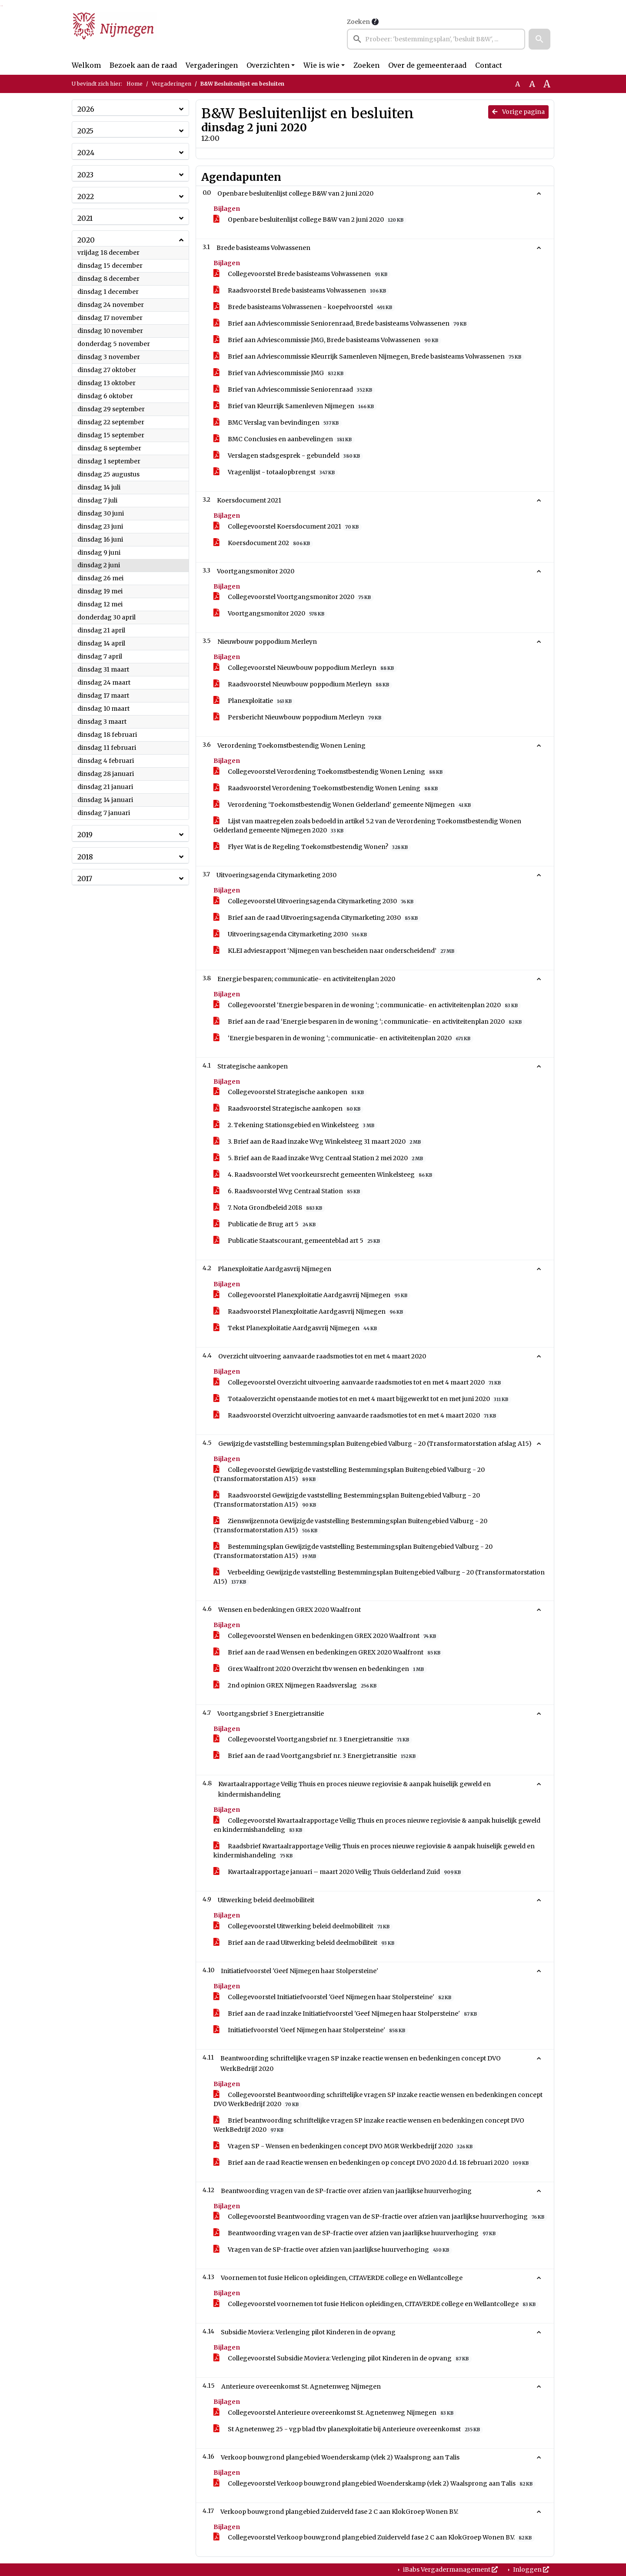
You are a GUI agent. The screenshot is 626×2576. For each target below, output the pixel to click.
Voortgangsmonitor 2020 (270, 613)
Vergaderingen (212, 65)
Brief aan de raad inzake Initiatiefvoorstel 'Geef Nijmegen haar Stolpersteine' (346, 2014)
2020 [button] (86, 240)
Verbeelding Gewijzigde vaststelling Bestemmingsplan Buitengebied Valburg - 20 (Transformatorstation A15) (379, 1577)
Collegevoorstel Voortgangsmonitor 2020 (293, 597)
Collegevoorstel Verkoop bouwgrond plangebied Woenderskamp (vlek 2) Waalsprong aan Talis (374, 2483)
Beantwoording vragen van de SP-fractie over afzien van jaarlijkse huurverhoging (356, 2233)
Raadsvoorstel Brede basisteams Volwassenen (301, 290)
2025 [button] (85, 130)
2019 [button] (85, 834)
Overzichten (268, 65)
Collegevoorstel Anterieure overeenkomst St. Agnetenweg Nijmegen (334, 2413)
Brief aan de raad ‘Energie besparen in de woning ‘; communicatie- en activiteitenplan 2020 (369, 1022)
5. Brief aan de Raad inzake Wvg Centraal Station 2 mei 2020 (319, 1158)
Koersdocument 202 (263, 543)
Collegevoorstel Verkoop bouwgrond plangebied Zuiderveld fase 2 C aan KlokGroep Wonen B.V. (374, 2537)
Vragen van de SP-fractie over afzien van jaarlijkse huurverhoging (332, 2250)
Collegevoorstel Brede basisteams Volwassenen (301, 274)
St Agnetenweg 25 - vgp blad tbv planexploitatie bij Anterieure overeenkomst (348, 2429)
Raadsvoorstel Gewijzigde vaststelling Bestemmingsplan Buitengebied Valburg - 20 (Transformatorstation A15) (346, 1500)
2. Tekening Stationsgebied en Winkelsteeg (295, 1125)
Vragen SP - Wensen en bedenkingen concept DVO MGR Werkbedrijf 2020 (344, 2146)
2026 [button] (85, 109)
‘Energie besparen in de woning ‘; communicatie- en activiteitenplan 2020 (343, 1038)
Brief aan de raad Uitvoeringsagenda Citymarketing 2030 (317, 918)
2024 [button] (85, 152)
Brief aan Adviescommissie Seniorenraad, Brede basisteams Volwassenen (341, 324)
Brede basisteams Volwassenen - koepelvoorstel (304, 307)
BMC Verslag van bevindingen (277, 423)
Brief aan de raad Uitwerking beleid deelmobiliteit (305, 1943)
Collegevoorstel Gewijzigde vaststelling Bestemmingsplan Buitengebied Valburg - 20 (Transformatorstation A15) (349, 1474)
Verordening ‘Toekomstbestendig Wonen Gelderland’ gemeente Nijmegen (343, 805)
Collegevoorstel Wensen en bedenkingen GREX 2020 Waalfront (326, 1636)
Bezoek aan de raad (143, 65)
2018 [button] (85, 856)
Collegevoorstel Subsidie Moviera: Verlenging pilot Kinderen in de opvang (342, 2358)
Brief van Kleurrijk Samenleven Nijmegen (295, 406)
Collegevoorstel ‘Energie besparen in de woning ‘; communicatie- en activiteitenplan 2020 (367, 1005)
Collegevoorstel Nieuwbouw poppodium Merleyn (305, 668)
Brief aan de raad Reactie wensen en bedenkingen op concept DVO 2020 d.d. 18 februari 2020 (372, 2163)
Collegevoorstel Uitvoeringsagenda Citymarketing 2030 (314, 901)
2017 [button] (84, 878)
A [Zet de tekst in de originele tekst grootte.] (517, 84)
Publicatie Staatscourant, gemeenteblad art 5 (298, 1241)
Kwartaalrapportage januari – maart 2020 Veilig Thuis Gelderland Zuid (338, 1872)
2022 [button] (85, 196)
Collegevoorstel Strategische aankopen (290, 1092)
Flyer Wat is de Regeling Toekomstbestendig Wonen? (312, 847)
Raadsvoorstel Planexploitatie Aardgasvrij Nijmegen (309, 1312)
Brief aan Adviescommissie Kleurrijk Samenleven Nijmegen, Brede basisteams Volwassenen (368, 357)
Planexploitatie (254, 701)
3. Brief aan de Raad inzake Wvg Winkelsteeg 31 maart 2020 (318, 1142)
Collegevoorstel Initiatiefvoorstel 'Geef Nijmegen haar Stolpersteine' (333, 1997)
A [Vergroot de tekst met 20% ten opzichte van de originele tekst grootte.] (532, 84)
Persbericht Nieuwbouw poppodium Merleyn (298, 717)
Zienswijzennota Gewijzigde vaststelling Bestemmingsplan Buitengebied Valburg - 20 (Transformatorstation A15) (350, 1525)
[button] (539, 39)
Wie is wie (321, 65)
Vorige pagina (518, 112)
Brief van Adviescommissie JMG (279, 373)
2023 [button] (85, 174)
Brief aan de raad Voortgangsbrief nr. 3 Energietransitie (316, 1756)
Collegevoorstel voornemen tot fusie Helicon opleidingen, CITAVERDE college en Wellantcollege (376, 2304)
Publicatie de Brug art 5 (266, 1224)
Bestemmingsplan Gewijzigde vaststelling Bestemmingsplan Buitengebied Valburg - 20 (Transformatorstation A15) (353, 1551)
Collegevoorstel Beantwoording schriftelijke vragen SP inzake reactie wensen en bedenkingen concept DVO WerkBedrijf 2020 (378, 2099)
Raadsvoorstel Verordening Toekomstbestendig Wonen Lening (327, 788)
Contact (488, 65)
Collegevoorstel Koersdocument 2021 (287, 527)
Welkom (86, 65)
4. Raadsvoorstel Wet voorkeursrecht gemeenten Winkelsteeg (324, 1175)
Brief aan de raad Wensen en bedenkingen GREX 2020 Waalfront (328, 1652)
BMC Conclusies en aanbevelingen (284, 439)
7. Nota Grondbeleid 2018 (269, 1208)
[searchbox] (436, 39)
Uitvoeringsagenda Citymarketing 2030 (291, 934)
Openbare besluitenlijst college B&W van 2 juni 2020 (309, 220)
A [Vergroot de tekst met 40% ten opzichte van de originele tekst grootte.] (546, 84)
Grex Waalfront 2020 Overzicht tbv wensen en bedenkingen (320, 1669)
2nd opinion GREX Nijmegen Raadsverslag (296, 1685)
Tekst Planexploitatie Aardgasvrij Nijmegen (296, 1328)
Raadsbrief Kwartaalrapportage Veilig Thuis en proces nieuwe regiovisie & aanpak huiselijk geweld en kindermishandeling (374, 1851)
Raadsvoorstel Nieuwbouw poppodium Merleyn (302, 684)
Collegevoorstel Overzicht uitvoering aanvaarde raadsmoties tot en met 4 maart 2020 (358, 1382)
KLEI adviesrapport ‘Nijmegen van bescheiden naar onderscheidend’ (335, 951)
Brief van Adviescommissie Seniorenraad (294, 390)
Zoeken (358, 22)
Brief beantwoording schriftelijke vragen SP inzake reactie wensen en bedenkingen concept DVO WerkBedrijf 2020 (368, 2125)
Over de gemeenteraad (427, 65)
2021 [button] (85, 218)
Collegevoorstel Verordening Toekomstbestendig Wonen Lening (329, 772)
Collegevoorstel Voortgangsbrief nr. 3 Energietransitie (312, 1739)
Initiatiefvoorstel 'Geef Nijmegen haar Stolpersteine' (310, 2030)
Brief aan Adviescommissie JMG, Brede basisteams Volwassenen (327, 340)
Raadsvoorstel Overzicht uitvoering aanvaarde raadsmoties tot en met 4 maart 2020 (356, 1415)
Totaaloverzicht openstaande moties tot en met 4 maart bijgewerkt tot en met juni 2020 (362, 1399)
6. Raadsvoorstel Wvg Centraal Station (288, 1191)
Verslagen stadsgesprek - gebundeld (288, 456)
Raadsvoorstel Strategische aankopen (288, 1109)
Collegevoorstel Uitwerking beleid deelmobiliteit (303, 1926)
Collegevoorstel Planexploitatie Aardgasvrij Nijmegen (311, 1295)
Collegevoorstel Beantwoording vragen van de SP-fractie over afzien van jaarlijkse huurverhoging (380, 2217)
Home (135, 83)
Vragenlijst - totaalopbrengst (275, 472)
